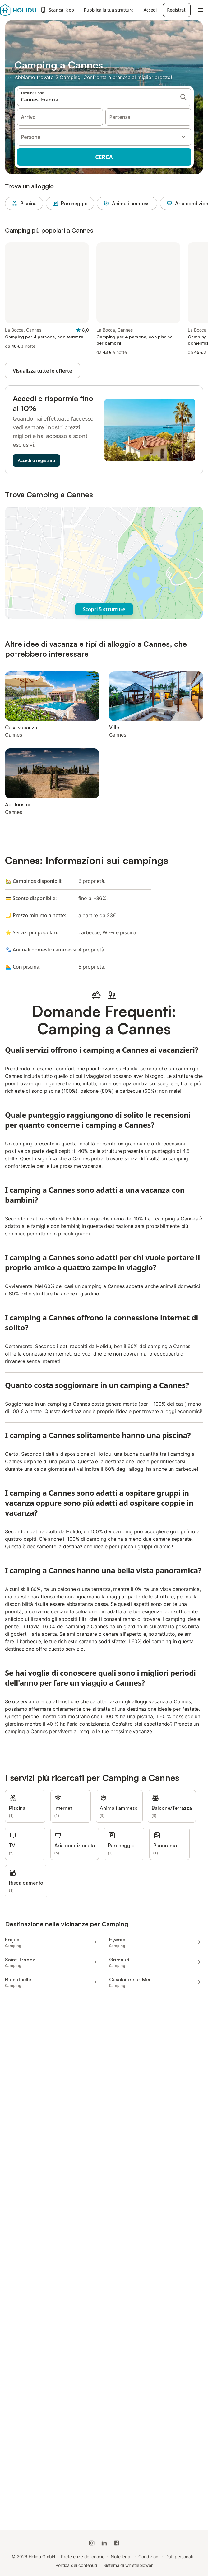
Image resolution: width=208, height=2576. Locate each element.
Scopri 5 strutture (104, 609)
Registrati (177, 10)
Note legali (121, 2556)
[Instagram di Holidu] (91, 2543)
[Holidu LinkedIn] (104, 2543)
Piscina (24, 203)
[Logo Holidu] (18, 10)
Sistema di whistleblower (128, 2565)
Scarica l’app (57, 10)
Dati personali (179, 2556)
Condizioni (148, 2556)
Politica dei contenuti (76, 2565)
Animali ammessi (127, 203)
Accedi (150, 10)
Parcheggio (70, 203)
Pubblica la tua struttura (109, 10)
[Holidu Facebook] (116, 2543)
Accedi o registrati (36, 460)
